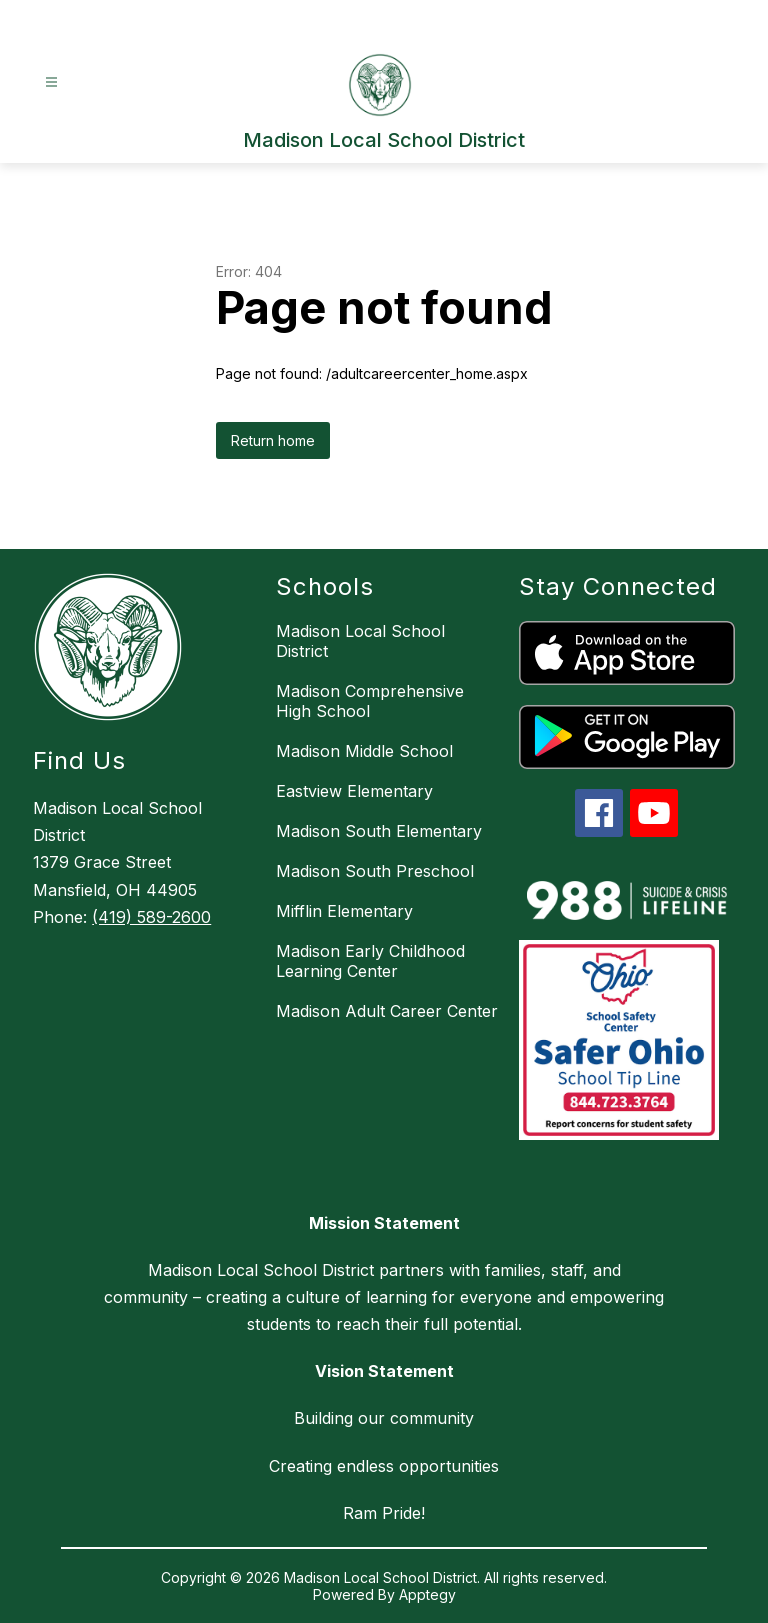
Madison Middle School (364, 751)
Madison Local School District (360, 641)
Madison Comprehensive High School (370, 701)
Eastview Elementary (354, 791)
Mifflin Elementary (344, 911)
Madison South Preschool (375, 871)
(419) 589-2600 (151, 917)
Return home (273, 440)
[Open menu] (51, 82)
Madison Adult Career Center (387, 1011)
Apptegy (427, 1594)
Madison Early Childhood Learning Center (370, 961)
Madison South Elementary (379, 831)
